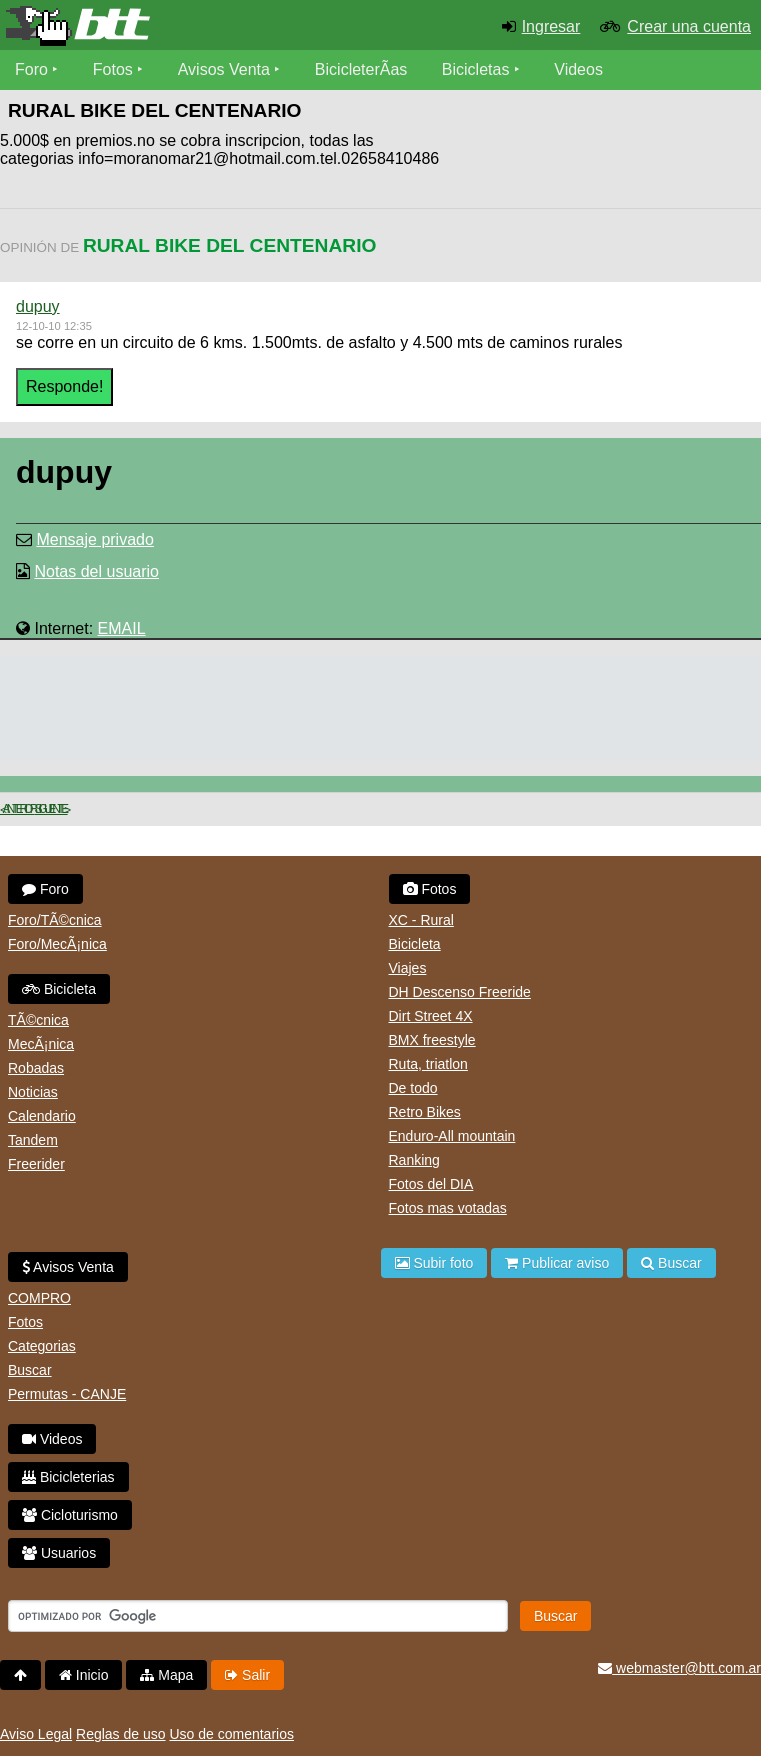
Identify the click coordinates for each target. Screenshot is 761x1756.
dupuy (38, 306)
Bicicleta (59, 989)
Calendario (42, 1116)
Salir (247, 1675)
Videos (578, 69)
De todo (413, 1088)
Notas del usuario (96, 571)
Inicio (84, 1675)
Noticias (33, 1092)
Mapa (166, 1675)
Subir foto (434, 1263)
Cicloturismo (70, 1515)
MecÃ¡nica (41, 1044)
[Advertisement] (601, 190)
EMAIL (122, 628)
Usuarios (59, 1553)
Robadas (36, 1068)
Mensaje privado (94, 539)
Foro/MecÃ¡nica (57, 944)
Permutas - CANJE (67, 1394)
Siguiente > (51, 809)
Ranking (414, 1160)
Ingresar (551, 26)
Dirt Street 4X (431, 1016)
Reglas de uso (121, 1734)
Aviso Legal (36, 1734)
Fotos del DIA (431, 1184)
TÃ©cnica (38, 1020)
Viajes (408, 968)
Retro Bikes (425, 1112)
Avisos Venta (224, 69)
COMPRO (39, 1298)
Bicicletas (478, 69)
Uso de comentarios (231, 1734)
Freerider (36, 1164)
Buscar (30, 1370)
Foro (31, 69)
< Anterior (17, 809)
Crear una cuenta (689, 26)
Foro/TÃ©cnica (55, 920)
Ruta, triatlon (428, 1064)
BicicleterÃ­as (361, 69)
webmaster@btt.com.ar (679, 1668)
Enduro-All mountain (452, 1136)
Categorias (42, 1346)
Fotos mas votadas (448, 1208)
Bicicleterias (68, 1477)
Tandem (33, 1140)
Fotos (113, 69)
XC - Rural (421, 920)
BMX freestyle (432, 1040)
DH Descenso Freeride (460, 992)
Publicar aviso (557, 1263)
